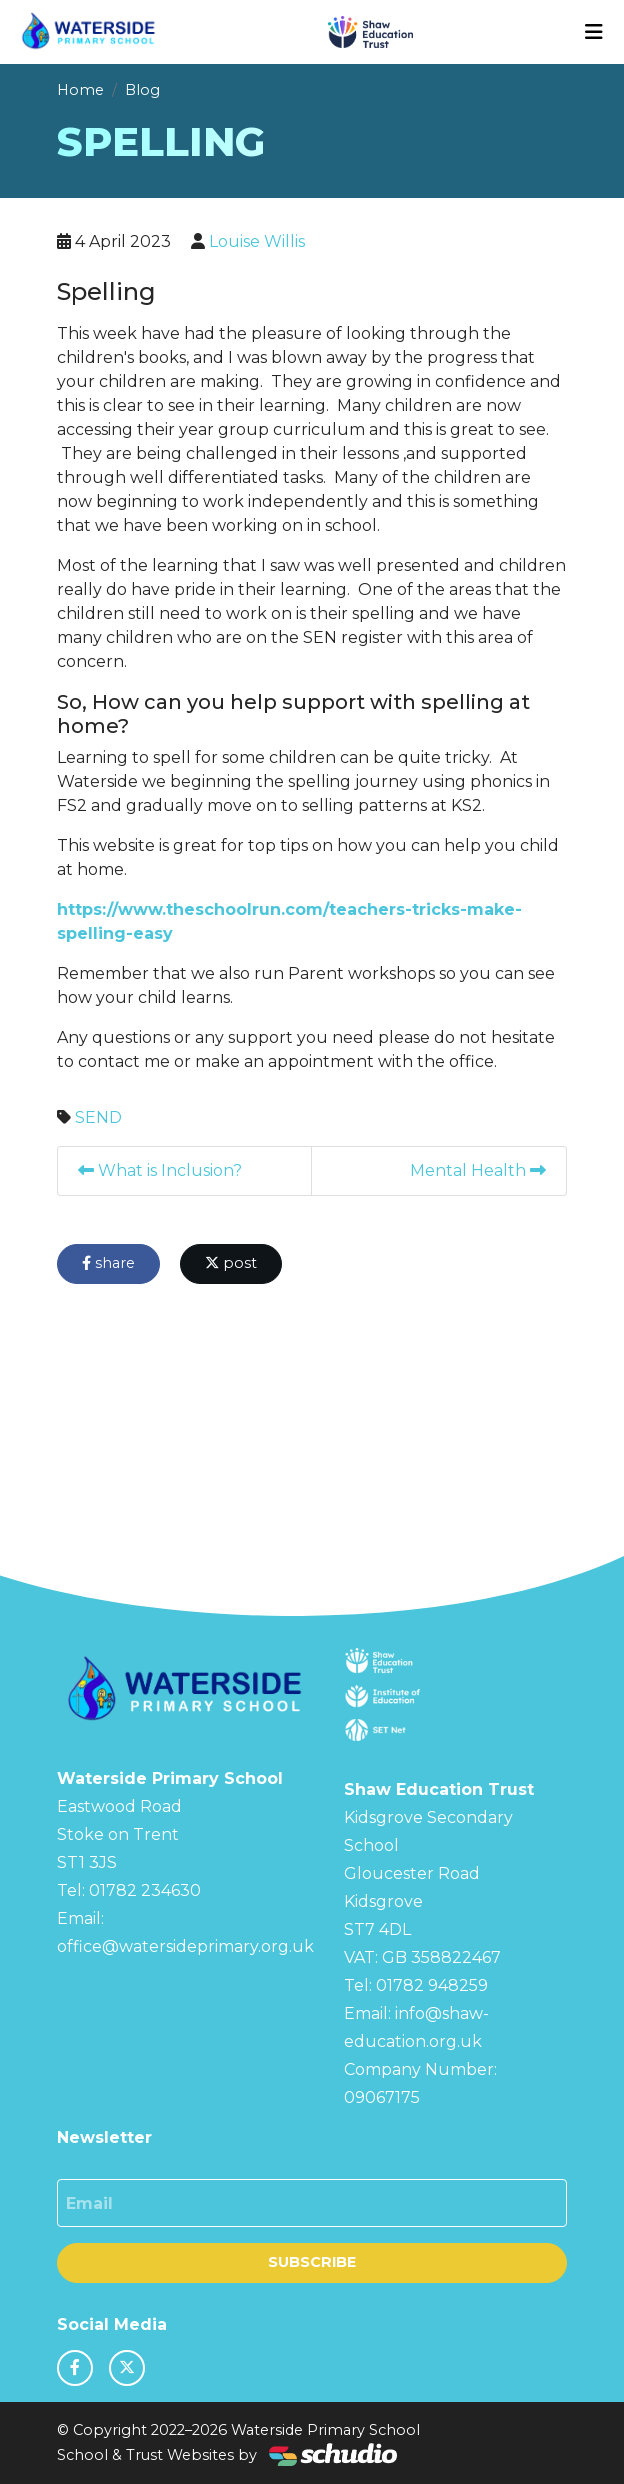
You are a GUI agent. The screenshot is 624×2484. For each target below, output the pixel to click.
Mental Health (478, 1170)
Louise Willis (257, 241)
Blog (142, 90)
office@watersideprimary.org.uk (185, 1946)
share (108, 1263)
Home (80, 90)
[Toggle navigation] (594, 32)
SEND (98, 1117)
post (231, 1263)
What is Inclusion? (160, 1170)
